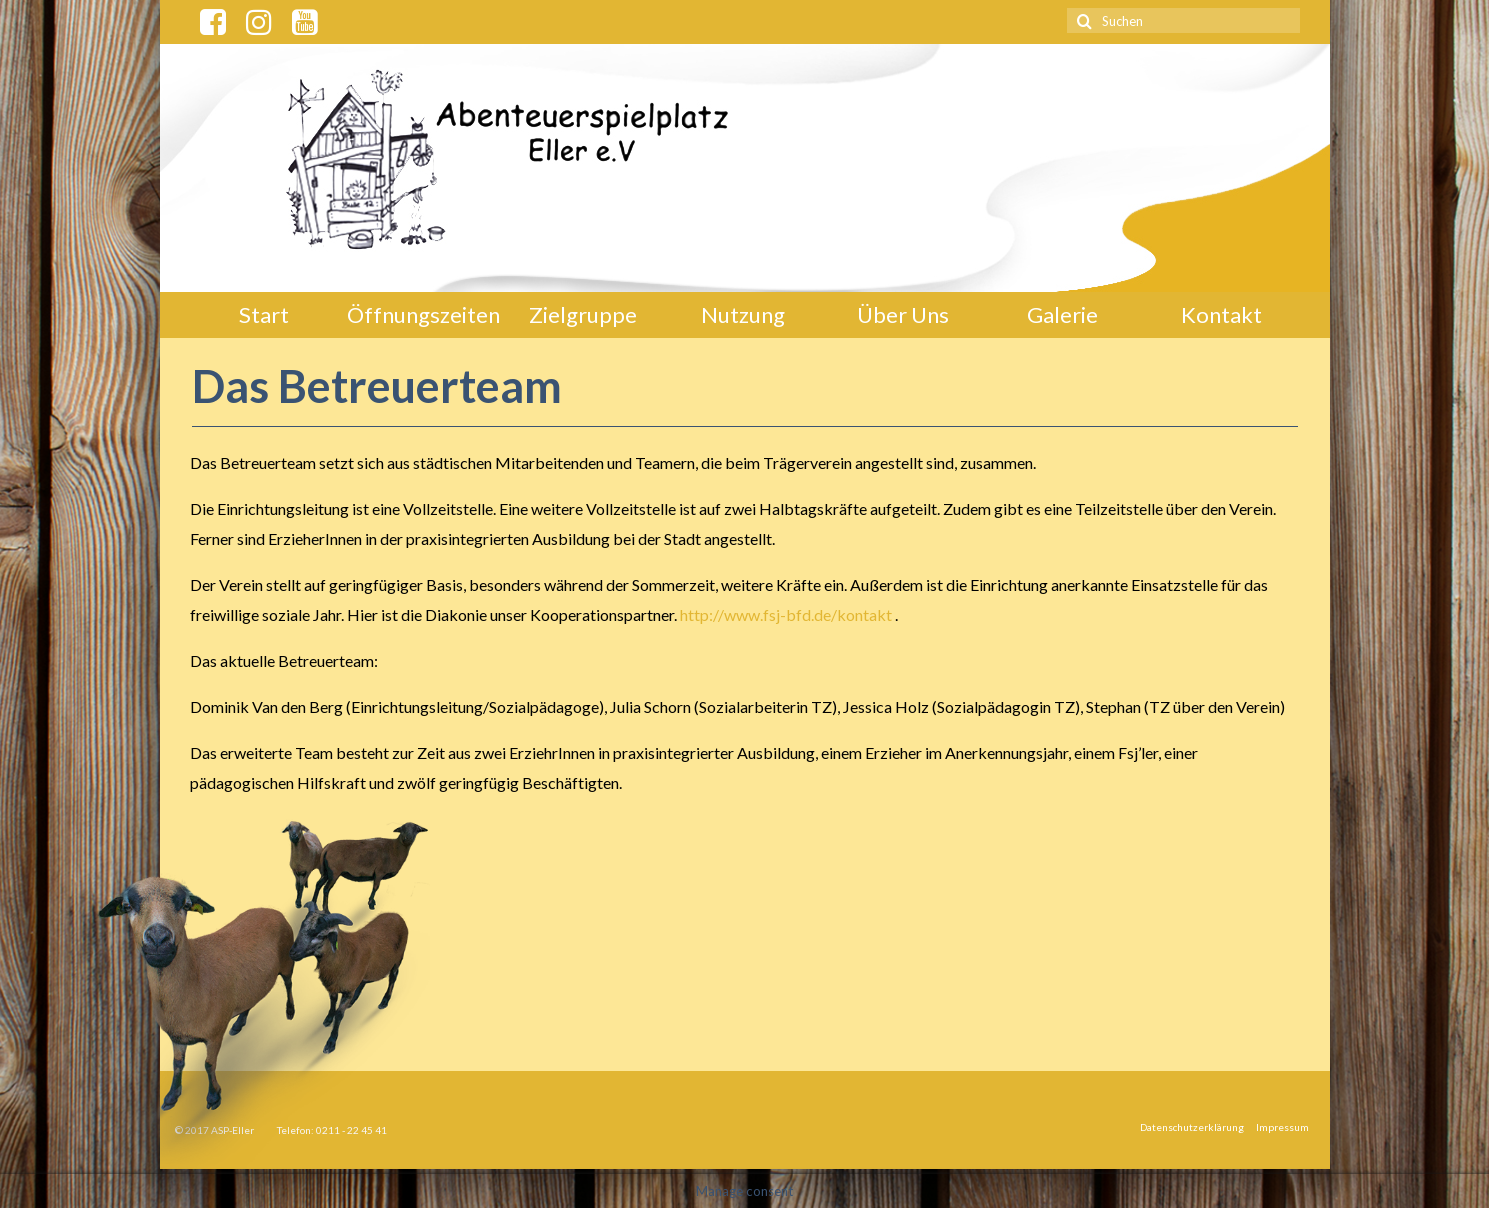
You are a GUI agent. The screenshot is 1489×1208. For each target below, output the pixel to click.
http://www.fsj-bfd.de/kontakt (786, 614)
